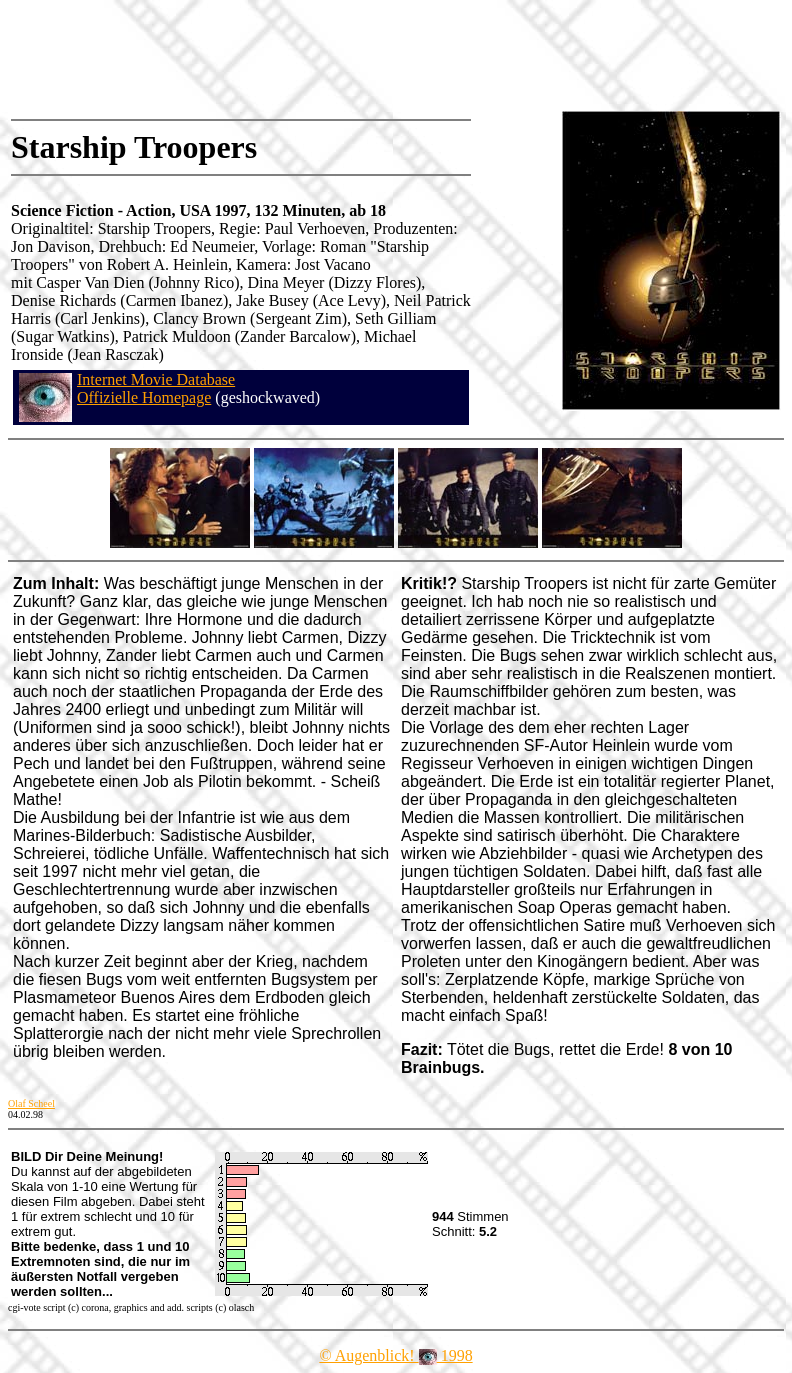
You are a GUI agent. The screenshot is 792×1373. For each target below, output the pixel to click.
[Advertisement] (374, 55)
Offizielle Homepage (144, 397)
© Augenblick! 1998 (395, 1355)
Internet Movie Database (156, 379)
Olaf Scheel (31, 1103)
